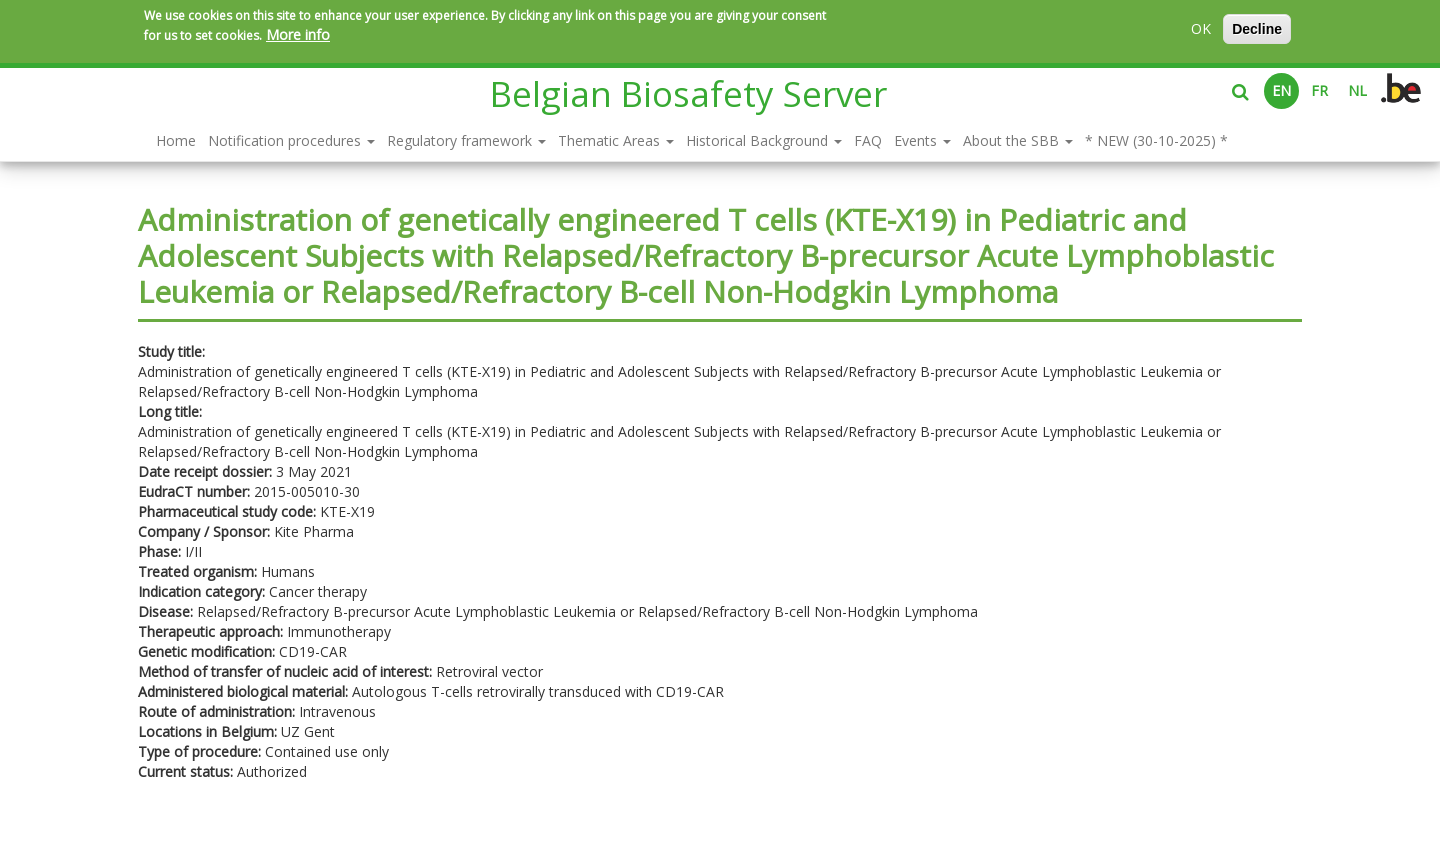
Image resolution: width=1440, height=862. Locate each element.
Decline (1257, 29)
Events (922, 140)
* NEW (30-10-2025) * (1156, 140)
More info (298, 34)
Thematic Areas (616, 140)
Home (176, 140)
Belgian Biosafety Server (688, 93)
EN (1281, 90)
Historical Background (764, 140)
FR (1319, 90)
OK (1201, 28)
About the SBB (1018, 140)
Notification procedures (291, 140)
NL (1357, 90)
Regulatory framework (466, 140)
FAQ (868, 140)
